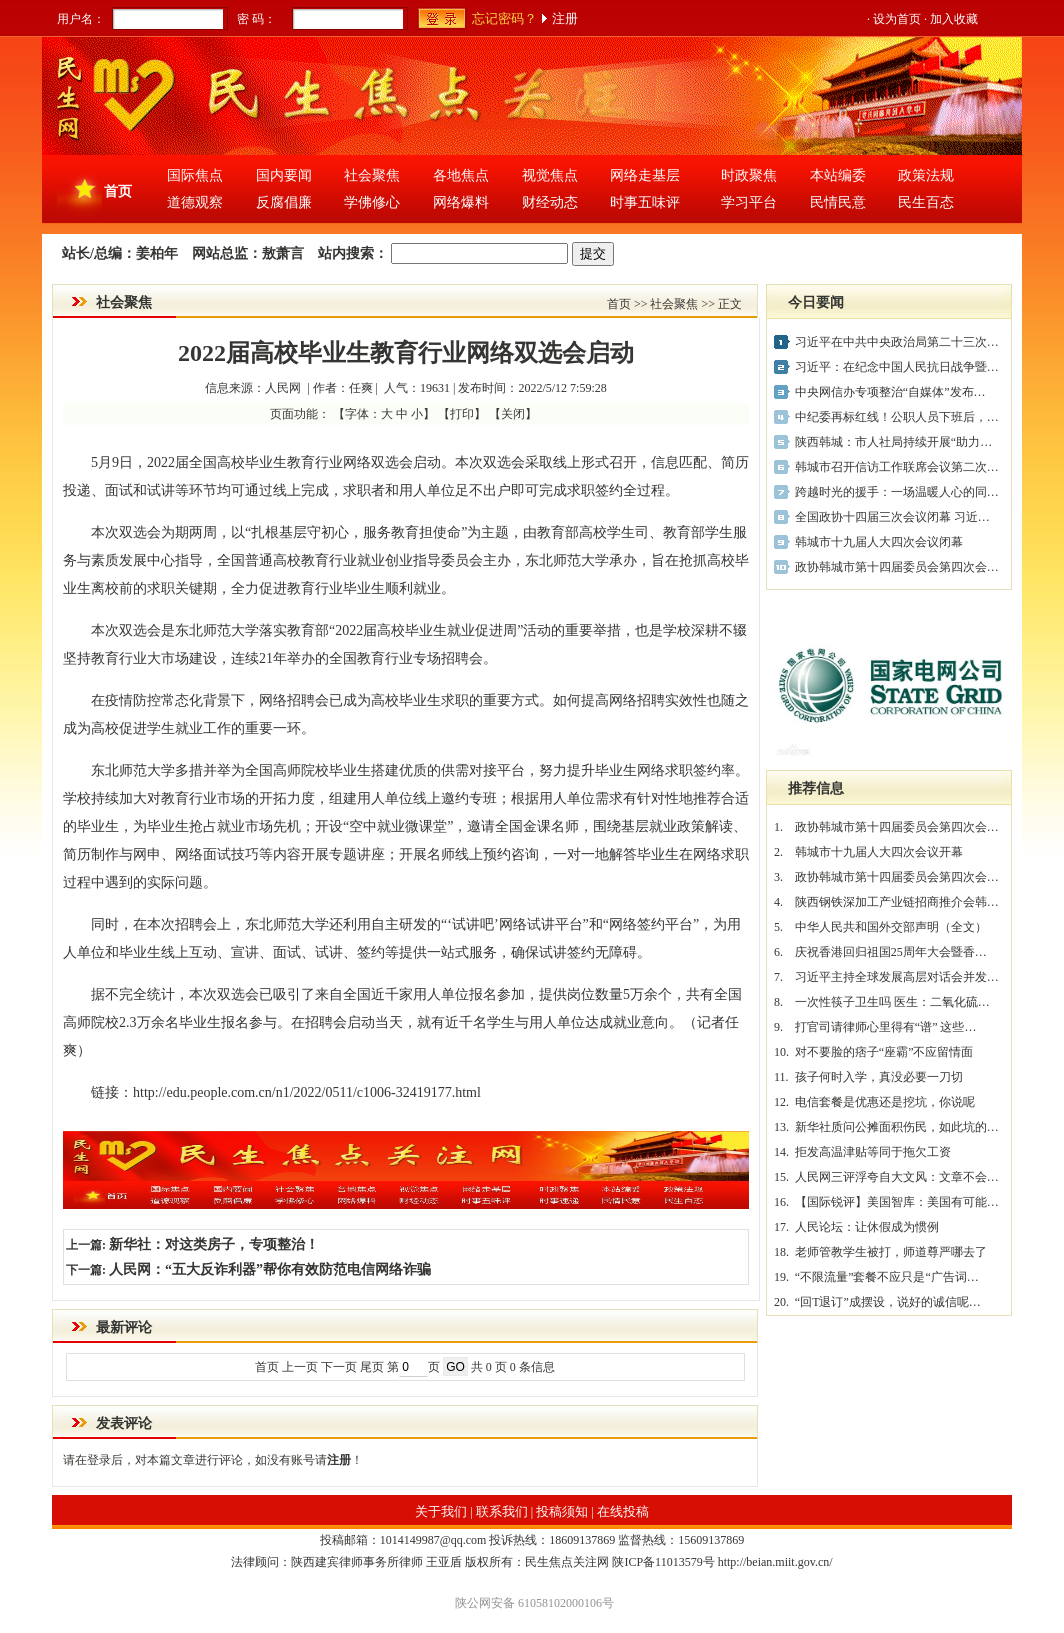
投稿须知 (562, 1511)
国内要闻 (284, 175)
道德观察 (195, 202)
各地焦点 (461, 175)
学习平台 (749, 202)
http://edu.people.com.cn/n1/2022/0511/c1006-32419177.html (307, 1092)
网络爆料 (461, 202)
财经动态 (550, 202)
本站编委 (838, 175)
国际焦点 (195, 175)
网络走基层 (645, 175)
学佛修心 (372, 202)
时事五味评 (645, 202)
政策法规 (926, 175)
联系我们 (502, 1511)
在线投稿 (623, 1511)
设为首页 (897, 19)
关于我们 (441, 1511)
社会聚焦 (372, 175)
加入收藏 (954, 19)
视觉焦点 (550, 175)
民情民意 (838, 202)
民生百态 (926, 202)
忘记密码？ (504, 18)
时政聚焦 (749, 175)
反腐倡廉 (284, 202)
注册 (565, 18)
